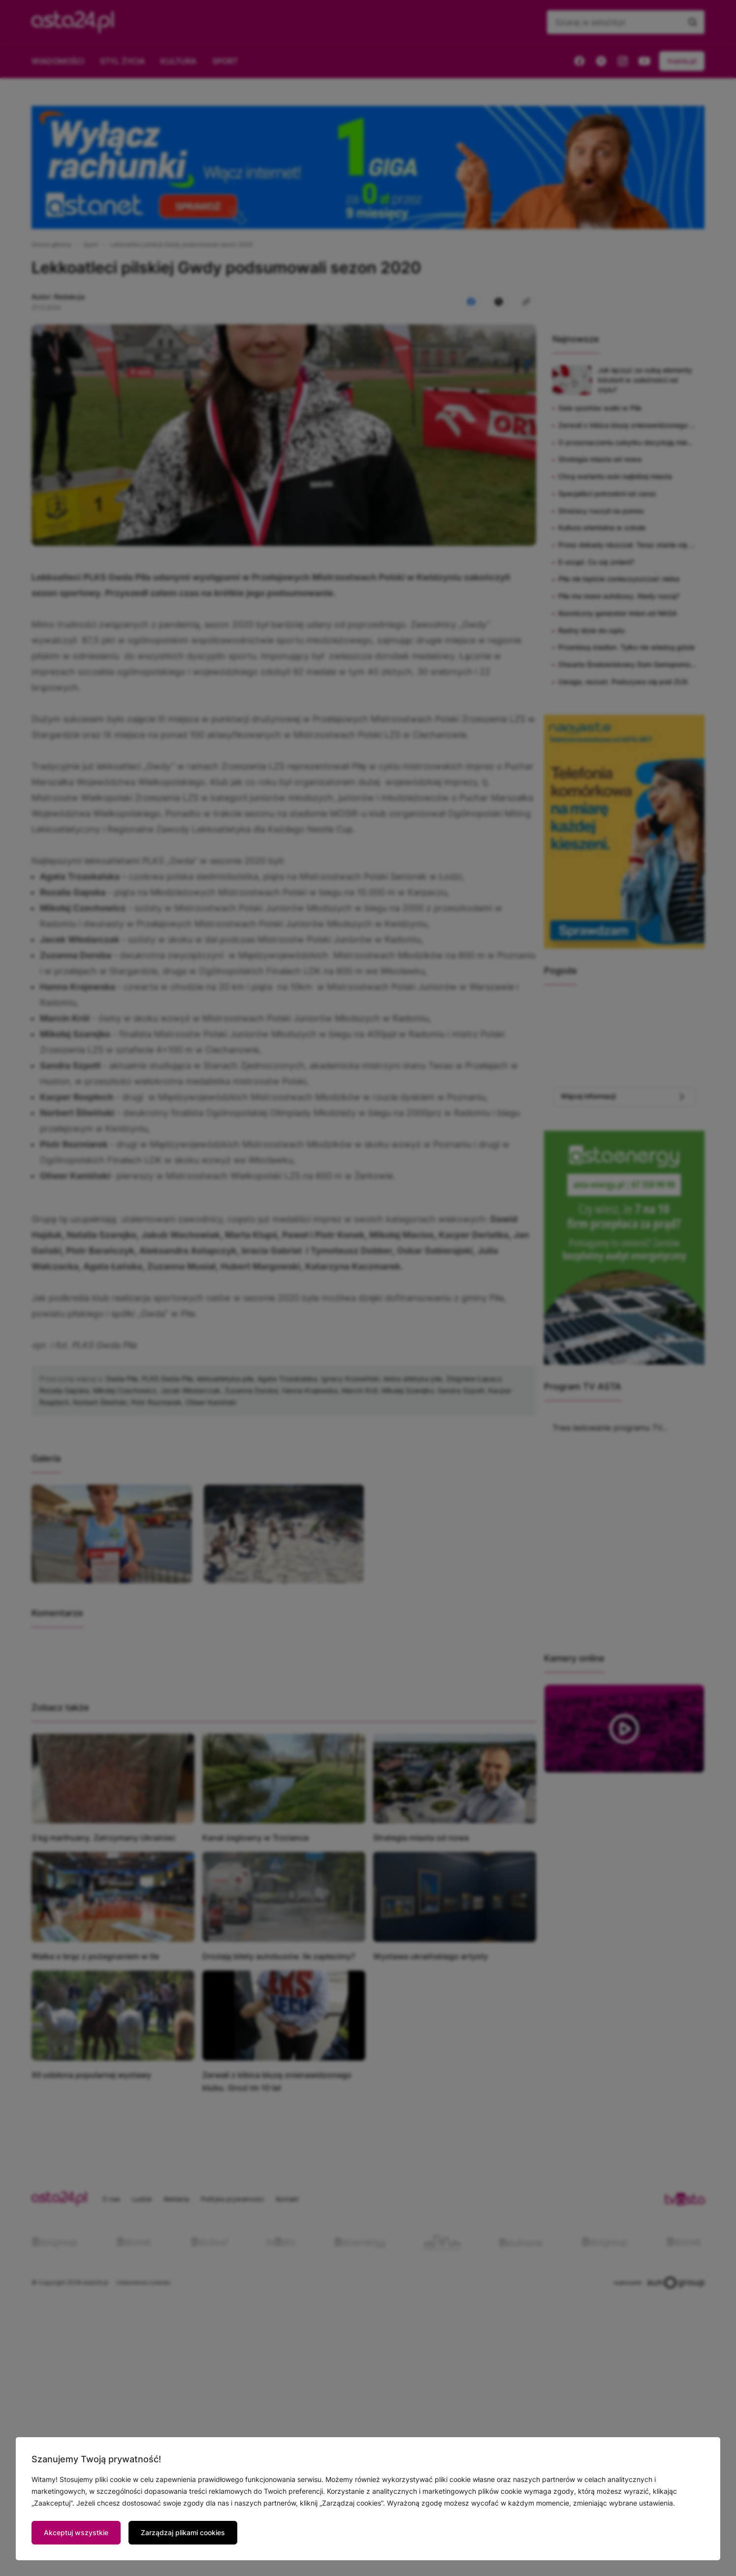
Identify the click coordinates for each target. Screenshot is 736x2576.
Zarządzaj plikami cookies (183, 2532)
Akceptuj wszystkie (76, 2532)
